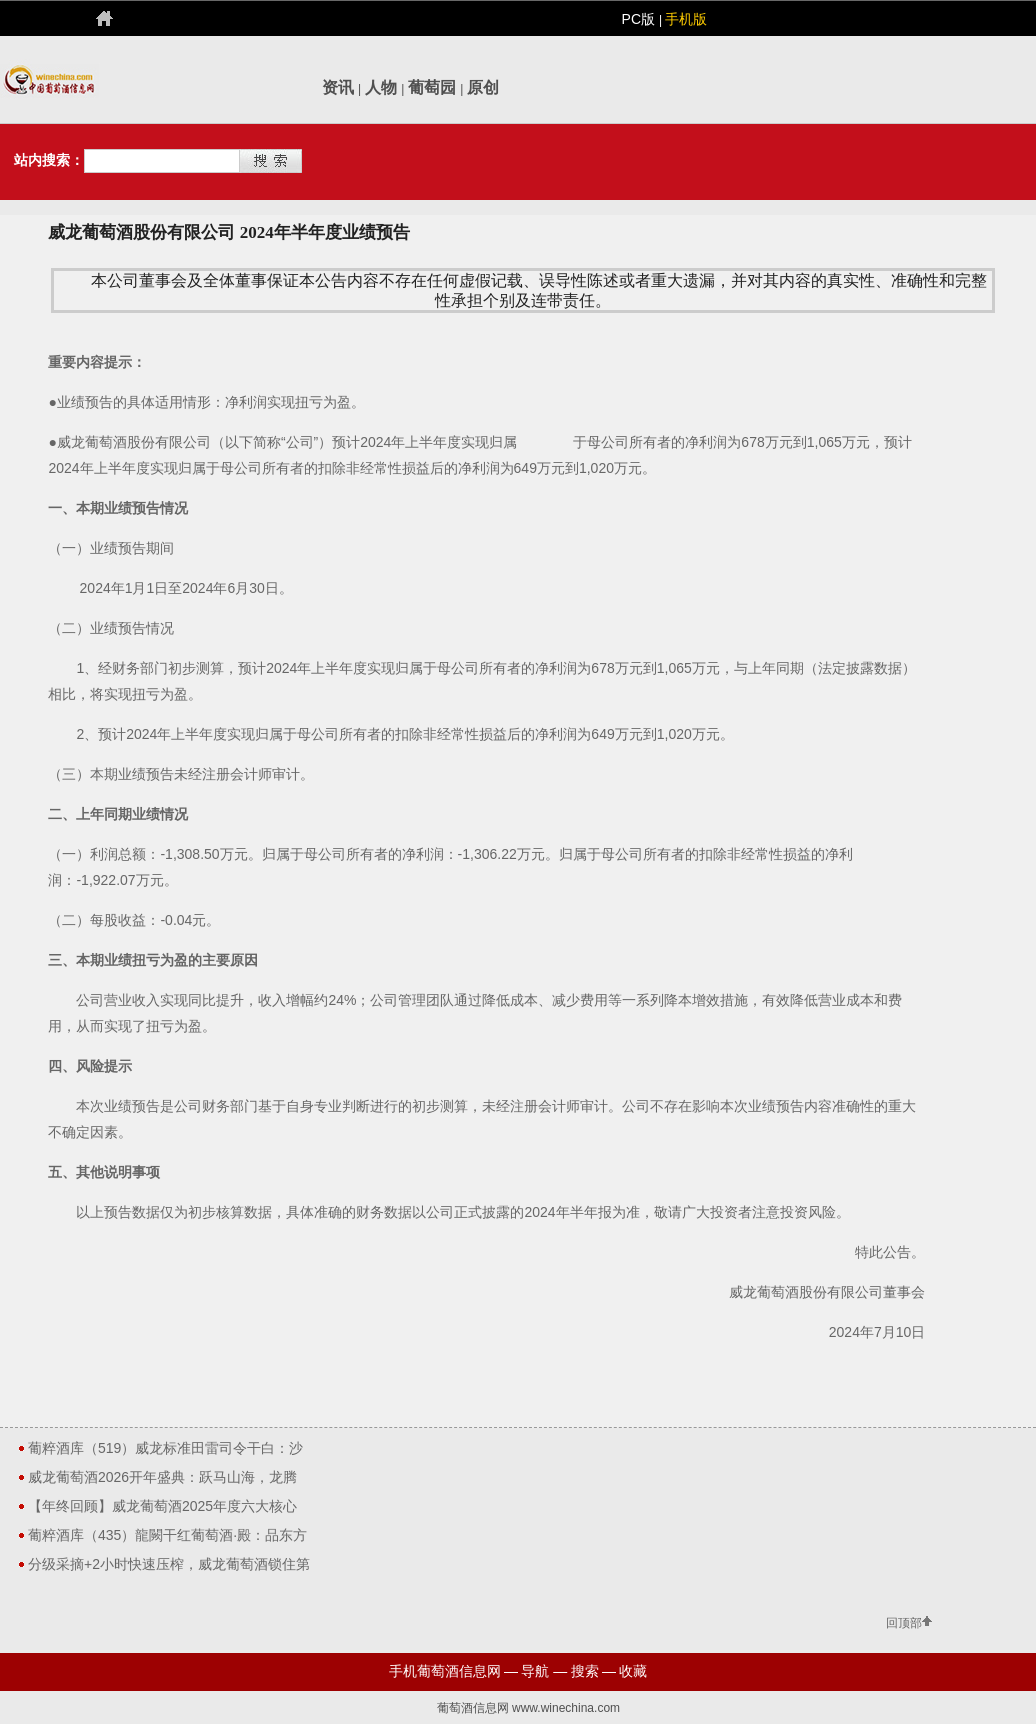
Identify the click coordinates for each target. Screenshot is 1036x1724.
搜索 (585, 1671)
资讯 (338, 87)
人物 (381, 87)
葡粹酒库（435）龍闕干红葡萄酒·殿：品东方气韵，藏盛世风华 (167, 1538)
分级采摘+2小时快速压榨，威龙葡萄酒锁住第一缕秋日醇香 (169, 1567)
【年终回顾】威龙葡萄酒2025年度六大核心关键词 (162, 1509)
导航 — (544, 1671)
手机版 (686, 19)
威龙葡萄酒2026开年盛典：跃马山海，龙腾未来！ (162, 1480)
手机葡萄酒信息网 (445, 1671)
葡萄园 (432, 87)
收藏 (633, 1671)
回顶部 (904, 1624)
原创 (483, 87)
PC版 (640, 19)
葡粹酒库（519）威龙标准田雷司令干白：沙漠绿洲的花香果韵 (165, 1451)
